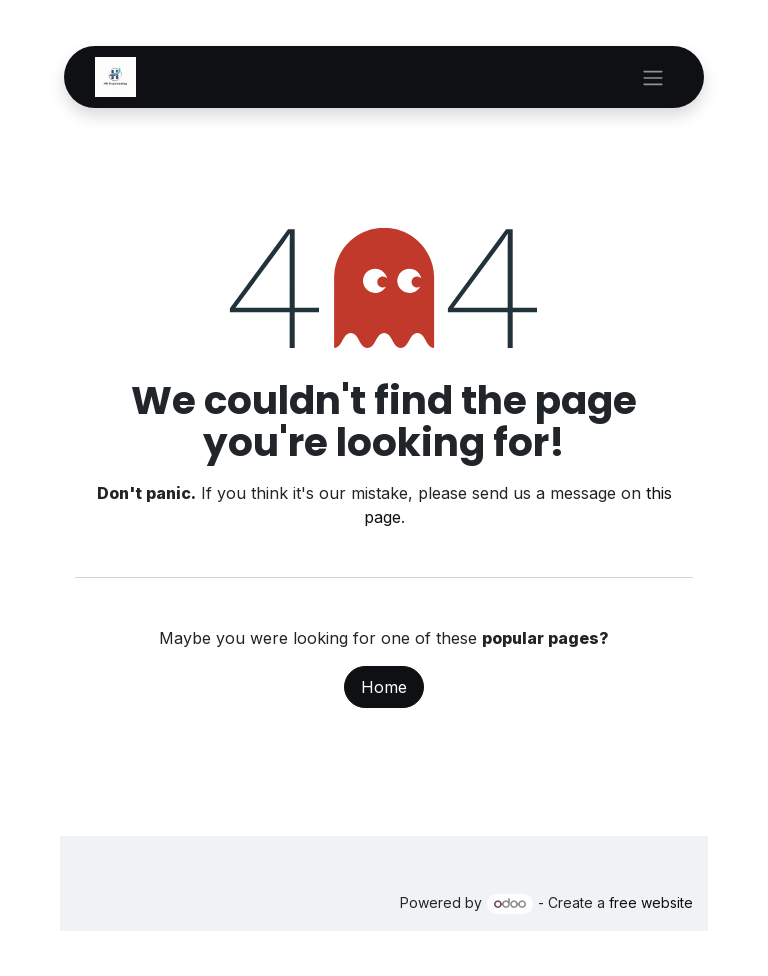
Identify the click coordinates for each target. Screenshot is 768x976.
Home (384, 687)
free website (651, 902)
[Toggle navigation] (653, 77)
